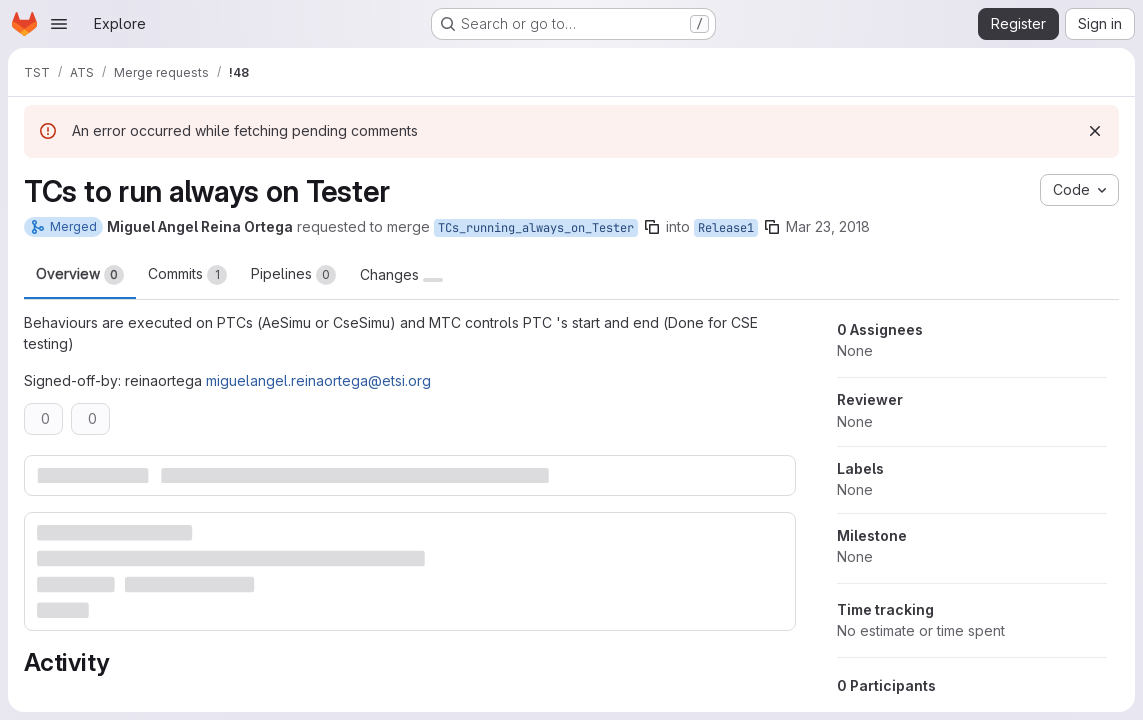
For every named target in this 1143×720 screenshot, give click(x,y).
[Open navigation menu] (59, 24)
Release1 (726, 228)
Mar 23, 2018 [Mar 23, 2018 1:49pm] (828, 226)
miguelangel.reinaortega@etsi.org (318, 380)
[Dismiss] (1095, 131)
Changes (401, 275)
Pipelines (293, 275)
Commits (187, 275)
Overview (80, 275)
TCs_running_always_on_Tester (536, 228)
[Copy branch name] (652, 227)
